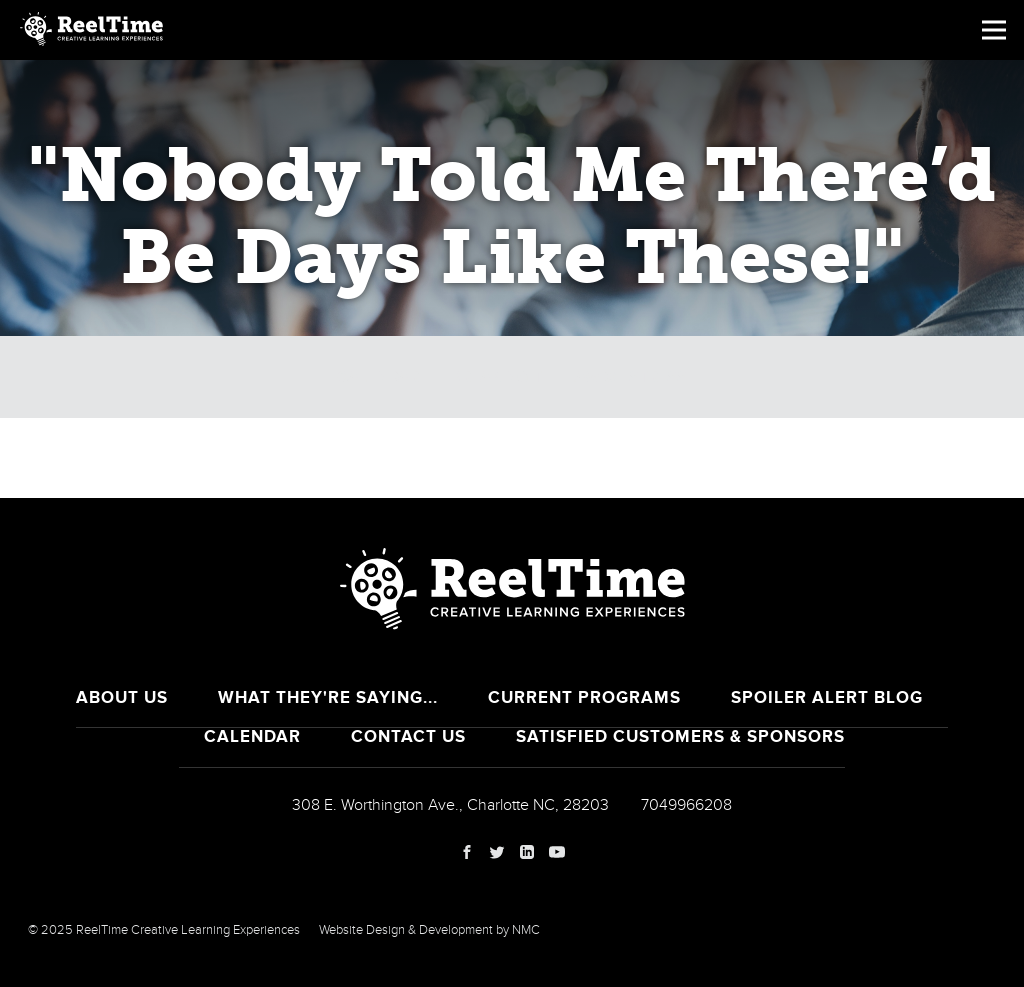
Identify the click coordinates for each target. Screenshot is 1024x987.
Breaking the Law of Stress (568, 377)
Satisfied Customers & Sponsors (680, 736)
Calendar (378, 377)
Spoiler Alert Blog (827, 697)
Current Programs (584, 697)
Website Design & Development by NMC (429, 930)
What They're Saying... (328, 697)
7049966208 (686, 805)
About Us (122, 697)
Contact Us (408, 736)
